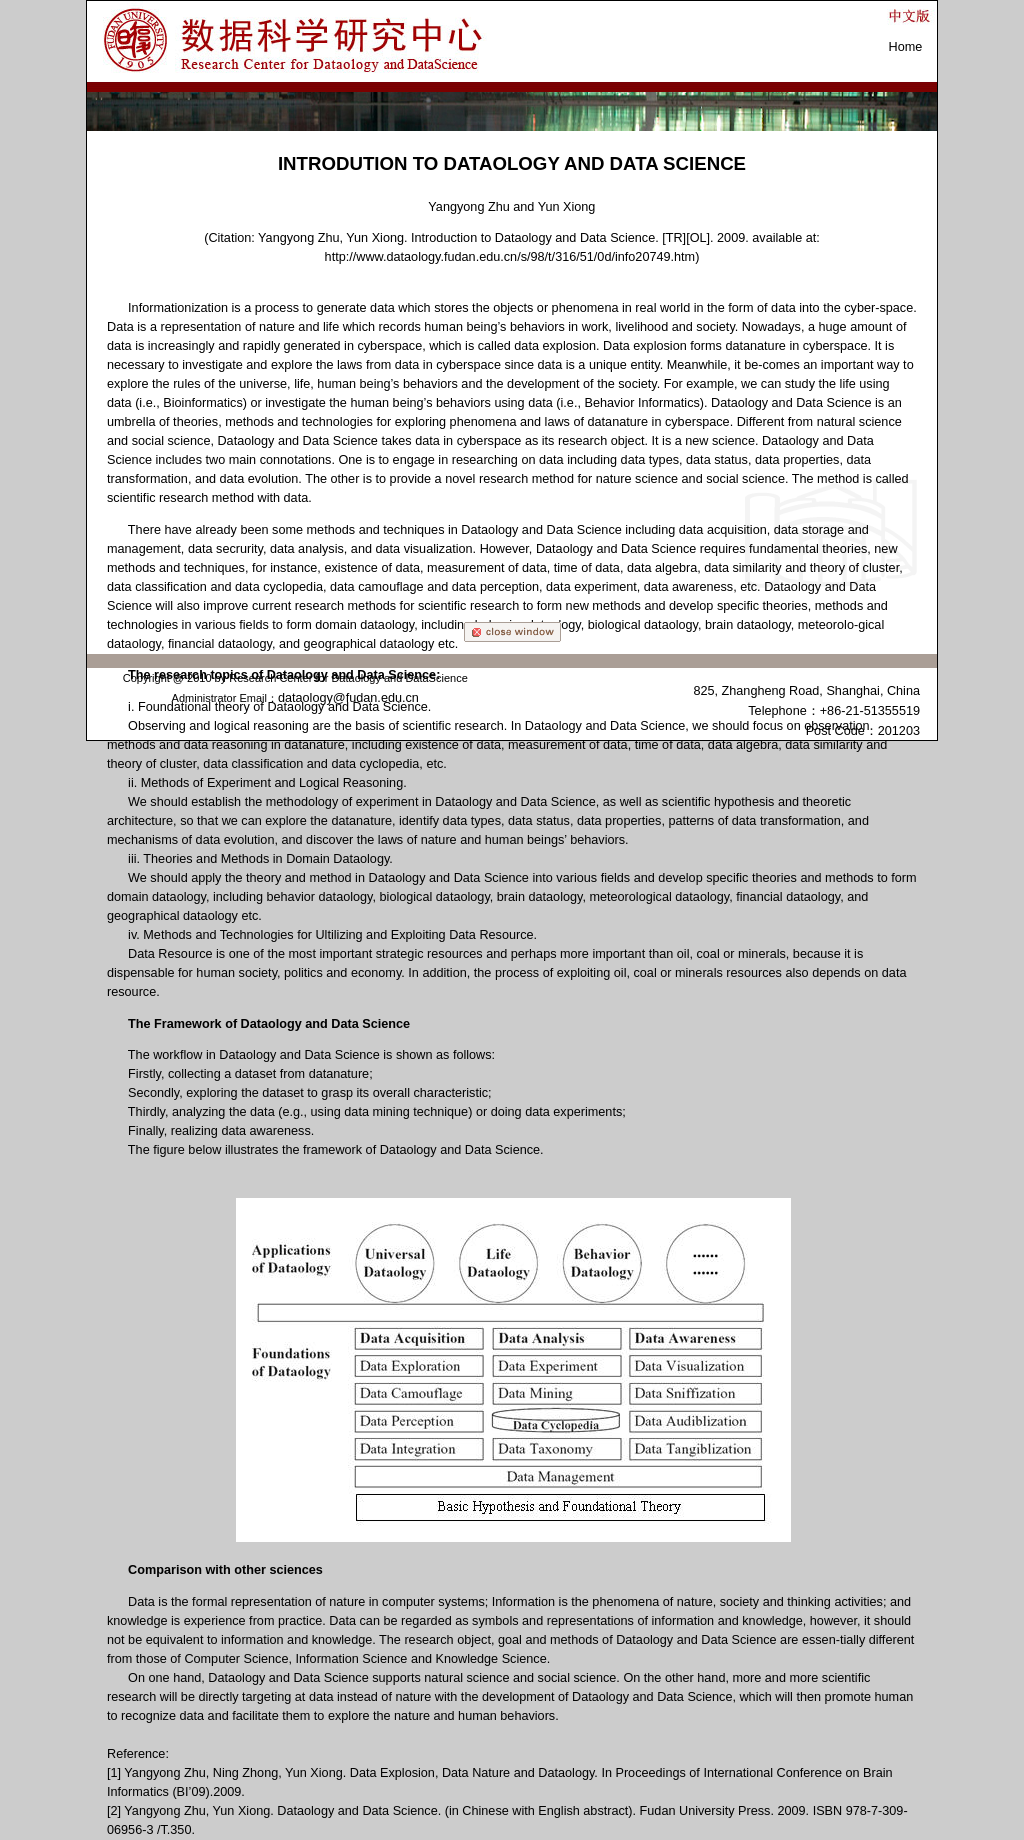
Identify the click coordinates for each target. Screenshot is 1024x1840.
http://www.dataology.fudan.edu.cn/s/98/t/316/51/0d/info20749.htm (510, 257)
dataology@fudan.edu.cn (348, 698)
